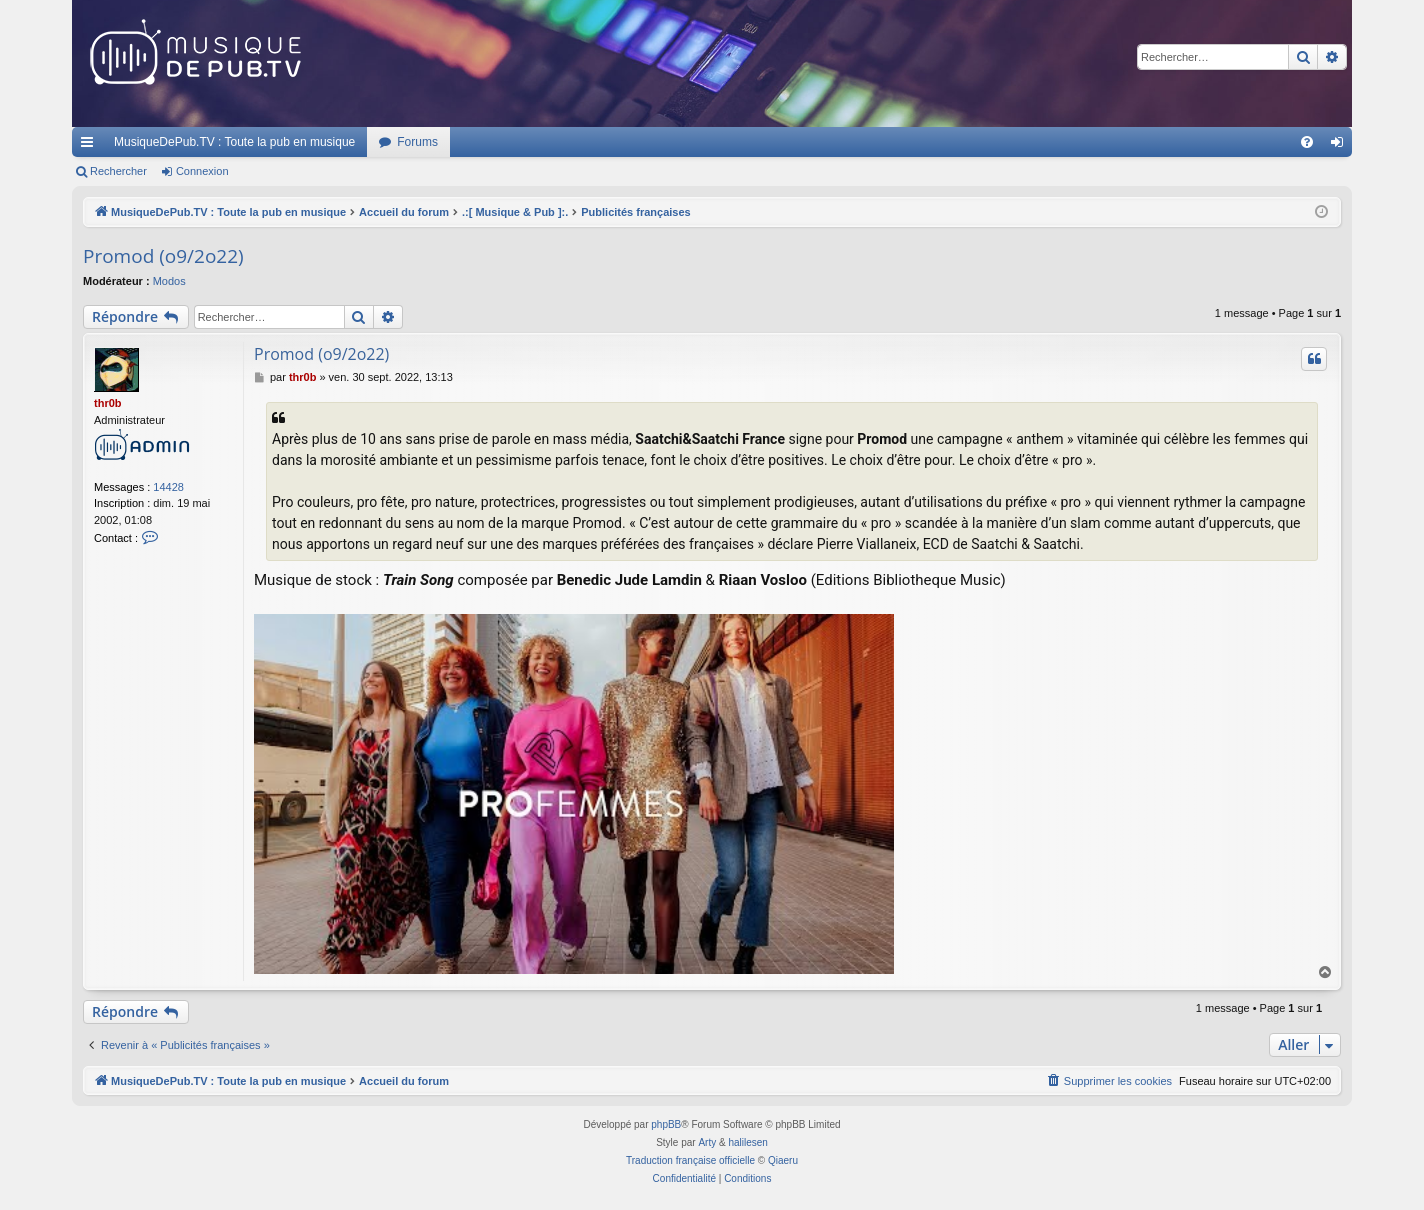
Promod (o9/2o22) (163, 256)
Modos (169, 281)
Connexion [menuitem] (1341, 146)
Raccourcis (91, 146)
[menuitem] (1307, 142)
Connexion (202, 171)
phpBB (666, 1124)
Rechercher (118, 171)
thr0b (108, 403)
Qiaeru (783, 1160)
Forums (417, 142)
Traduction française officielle (690, 1160)
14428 (168, 487)
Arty (707, 1142)
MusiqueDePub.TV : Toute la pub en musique (234, 142)
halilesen (747, 1142)
